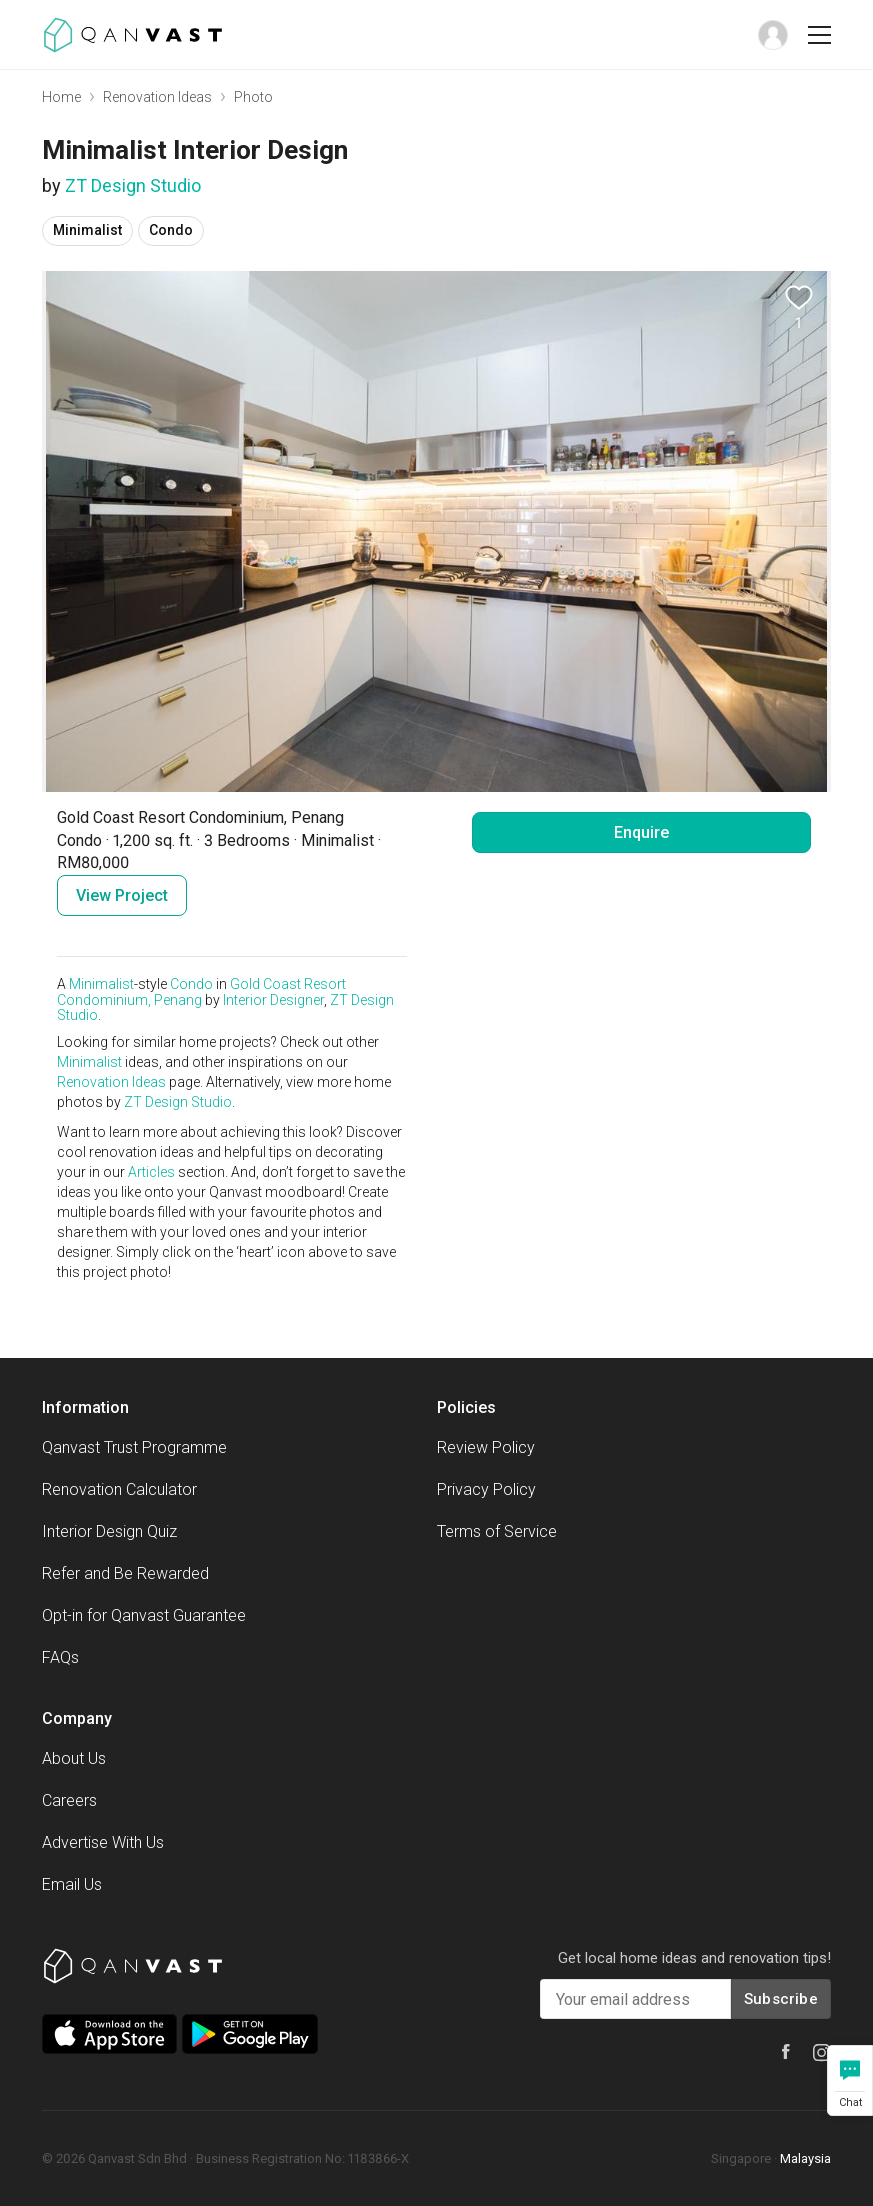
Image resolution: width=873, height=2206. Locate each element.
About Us (74, 1758)
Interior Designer (273, 1000)
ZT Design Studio (133, 185)
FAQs (60, 1657)
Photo (253, 97)
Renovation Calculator (119, 1489)
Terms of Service (497, 1531)
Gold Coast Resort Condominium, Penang (201, 991)
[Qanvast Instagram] (822, 2053)
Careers (69, 1800)
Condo (191, 984)
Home (61, 97)
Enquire (641, 832)
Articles (151, 1172)
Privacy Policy (486, 1489)
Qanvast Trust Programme (134, 1447)
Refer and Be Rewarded (125, 1573)
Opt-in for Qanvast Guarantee (144, 1615)
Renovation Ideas (157, 97)
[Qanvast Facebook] (786, 2051)
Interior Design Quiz (109, 1531)
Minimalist (101, 984)
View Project (122, 895)
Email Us (72, 1884)
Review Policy (486, 1447)
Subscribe (781, 1999)
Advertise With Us (103, 1842)
